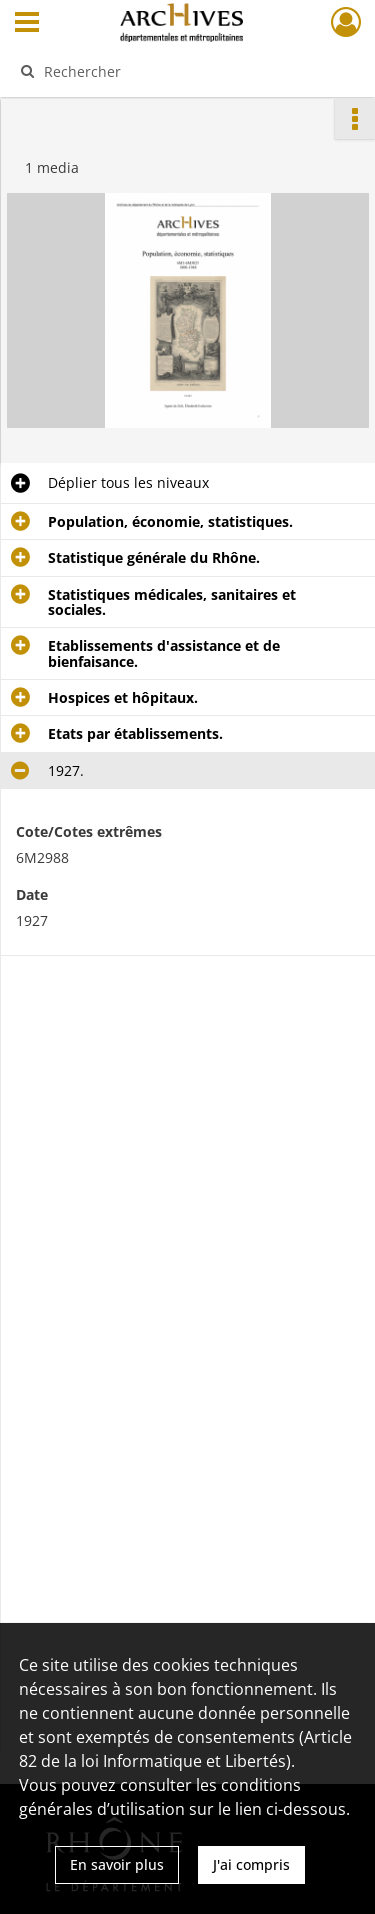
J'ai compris (251, 1864)
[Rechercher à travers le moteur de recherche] (185, 71)
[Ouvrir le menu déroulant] (27, 24)
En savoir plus (117, 1864)
